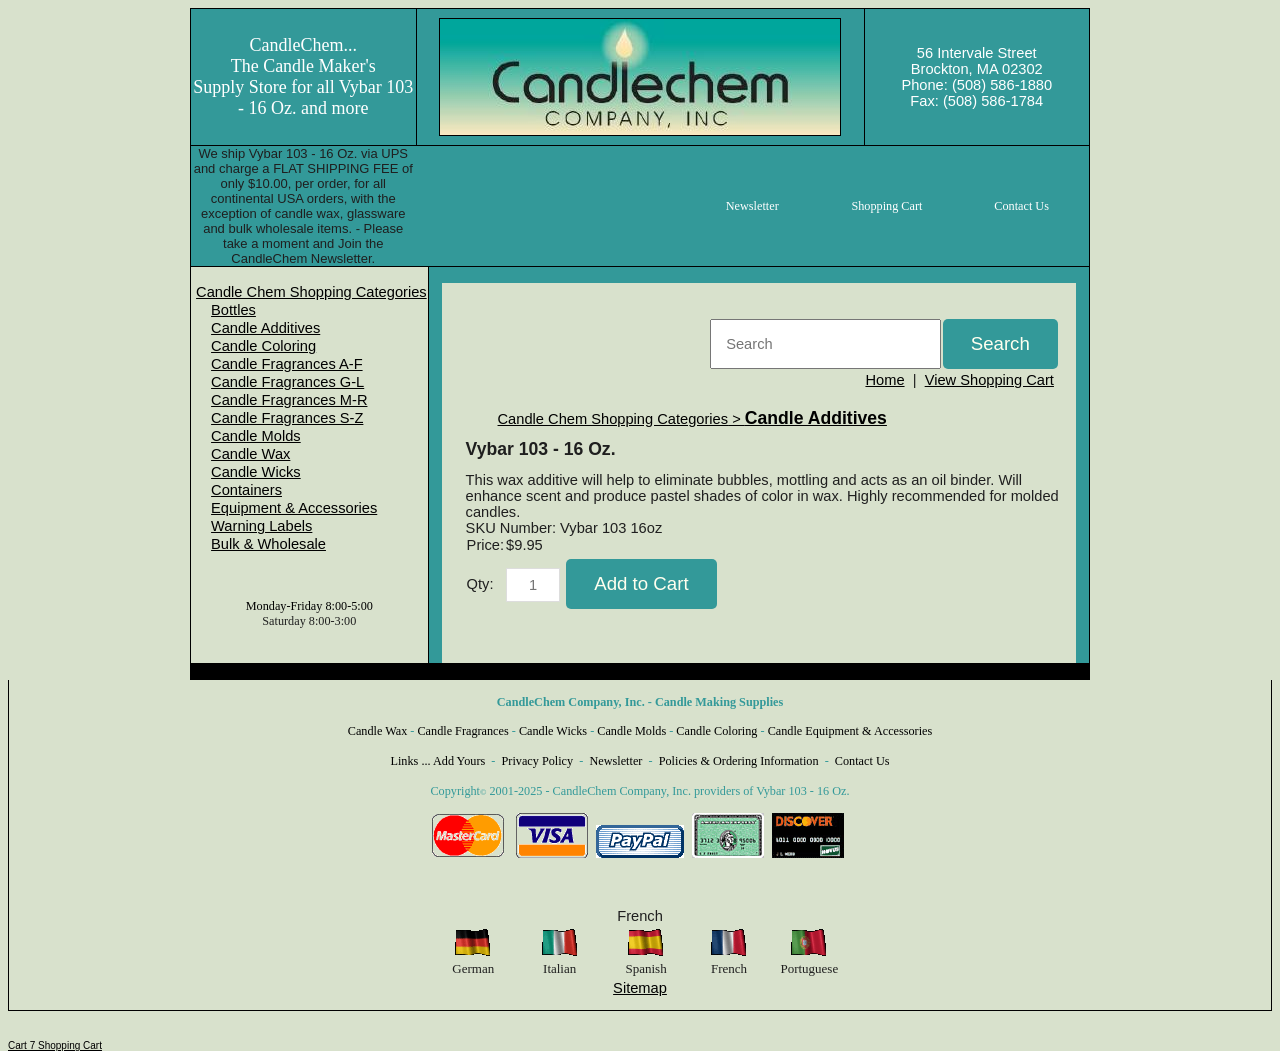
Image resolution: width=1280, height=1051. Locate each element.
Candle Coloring (263, 346)
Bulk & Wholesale (268, 544)
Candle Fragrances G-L (287, 382)
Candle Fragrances (462, 731)
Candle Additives (265, 328)
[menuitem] (311, 292)
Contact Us (862, 761)
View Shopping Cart (989, 380)
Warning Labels (261, 526)
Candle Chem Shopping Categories (311, 292)
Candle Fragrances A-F (287, 364)
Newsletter (615, 761)
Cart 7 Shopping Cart (55, 1045)
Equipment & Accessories (294, 508)
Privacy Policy (538, 761)
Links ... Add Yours (438, 761)
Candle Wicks (256, 472)
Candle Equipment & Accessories (850, 731)
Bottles (233, 310)
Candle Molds (256, 436)
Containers (246, 490)
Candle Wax (250, 454)
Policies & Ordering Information (739, 761)
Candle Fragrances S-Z (287, 418)
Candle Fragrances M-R (289, 400)
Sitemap (640, 988)
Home (884, 380)
